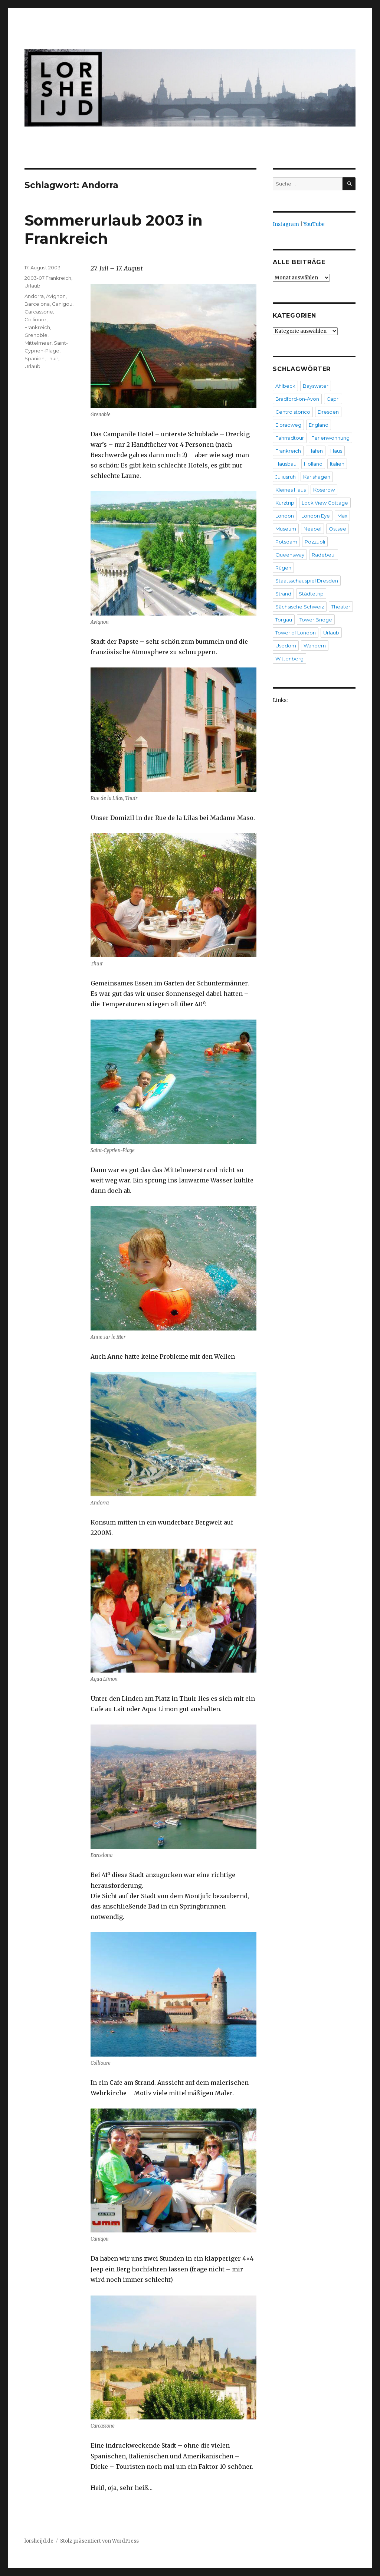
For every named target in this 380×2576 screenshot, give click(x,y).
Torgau (283, 620)
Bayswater (315, 386)
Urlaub (32, 286)
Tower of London (295, 633)
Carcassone (38, 312)
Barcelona (37, 304)
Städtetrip (311, 594)
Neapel (312, 529)
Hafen (315, 451)
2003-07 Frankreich (47, 278)
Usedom (285, 646)
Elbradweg (288, 425)
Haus (336, 451)
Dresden (328, 412)
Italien (337, 464)
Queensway (289, 555)
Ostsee (337, 529)
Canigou (62, 304)
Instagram (286, 224)
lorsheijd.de (38, 2541)
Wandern (315, 646)
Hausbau (286, 464)
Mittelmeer (38, 343)
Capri (333, 399)
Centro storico (292, 412)
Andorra (34, 296)
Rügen (283, 568)
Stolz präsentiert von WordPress (99, 2541)
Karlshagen (316, 477)
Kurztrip (284, 503)
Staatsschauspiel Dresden (306, 581)
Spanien (34, 358)
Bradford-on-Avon (297, 399)
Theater (340, 607)
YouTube (314, 224)
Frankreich (37, 327)
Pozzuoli (315, 542)
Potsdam (286, 542)
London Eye (315, 516)
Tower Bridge (315, 620)
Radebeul (323, 555)
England (318, 425)
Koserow (324, 490)
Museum (285, 529)
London (284, 516)
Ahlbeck (285, 386)
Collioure (35, 319)
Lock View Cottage (325, 503)
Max (342, 516)
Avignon (56, 296)
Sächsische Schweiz (299, 607)
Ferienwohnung (330, 438)
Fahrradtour (289, 438)
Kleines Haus (290, 490)
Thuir (52, 358)
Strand (283, 594)
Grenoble (36, 335)
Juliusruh (285, 477)
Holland (313, 464)
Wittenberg (289, 659)
